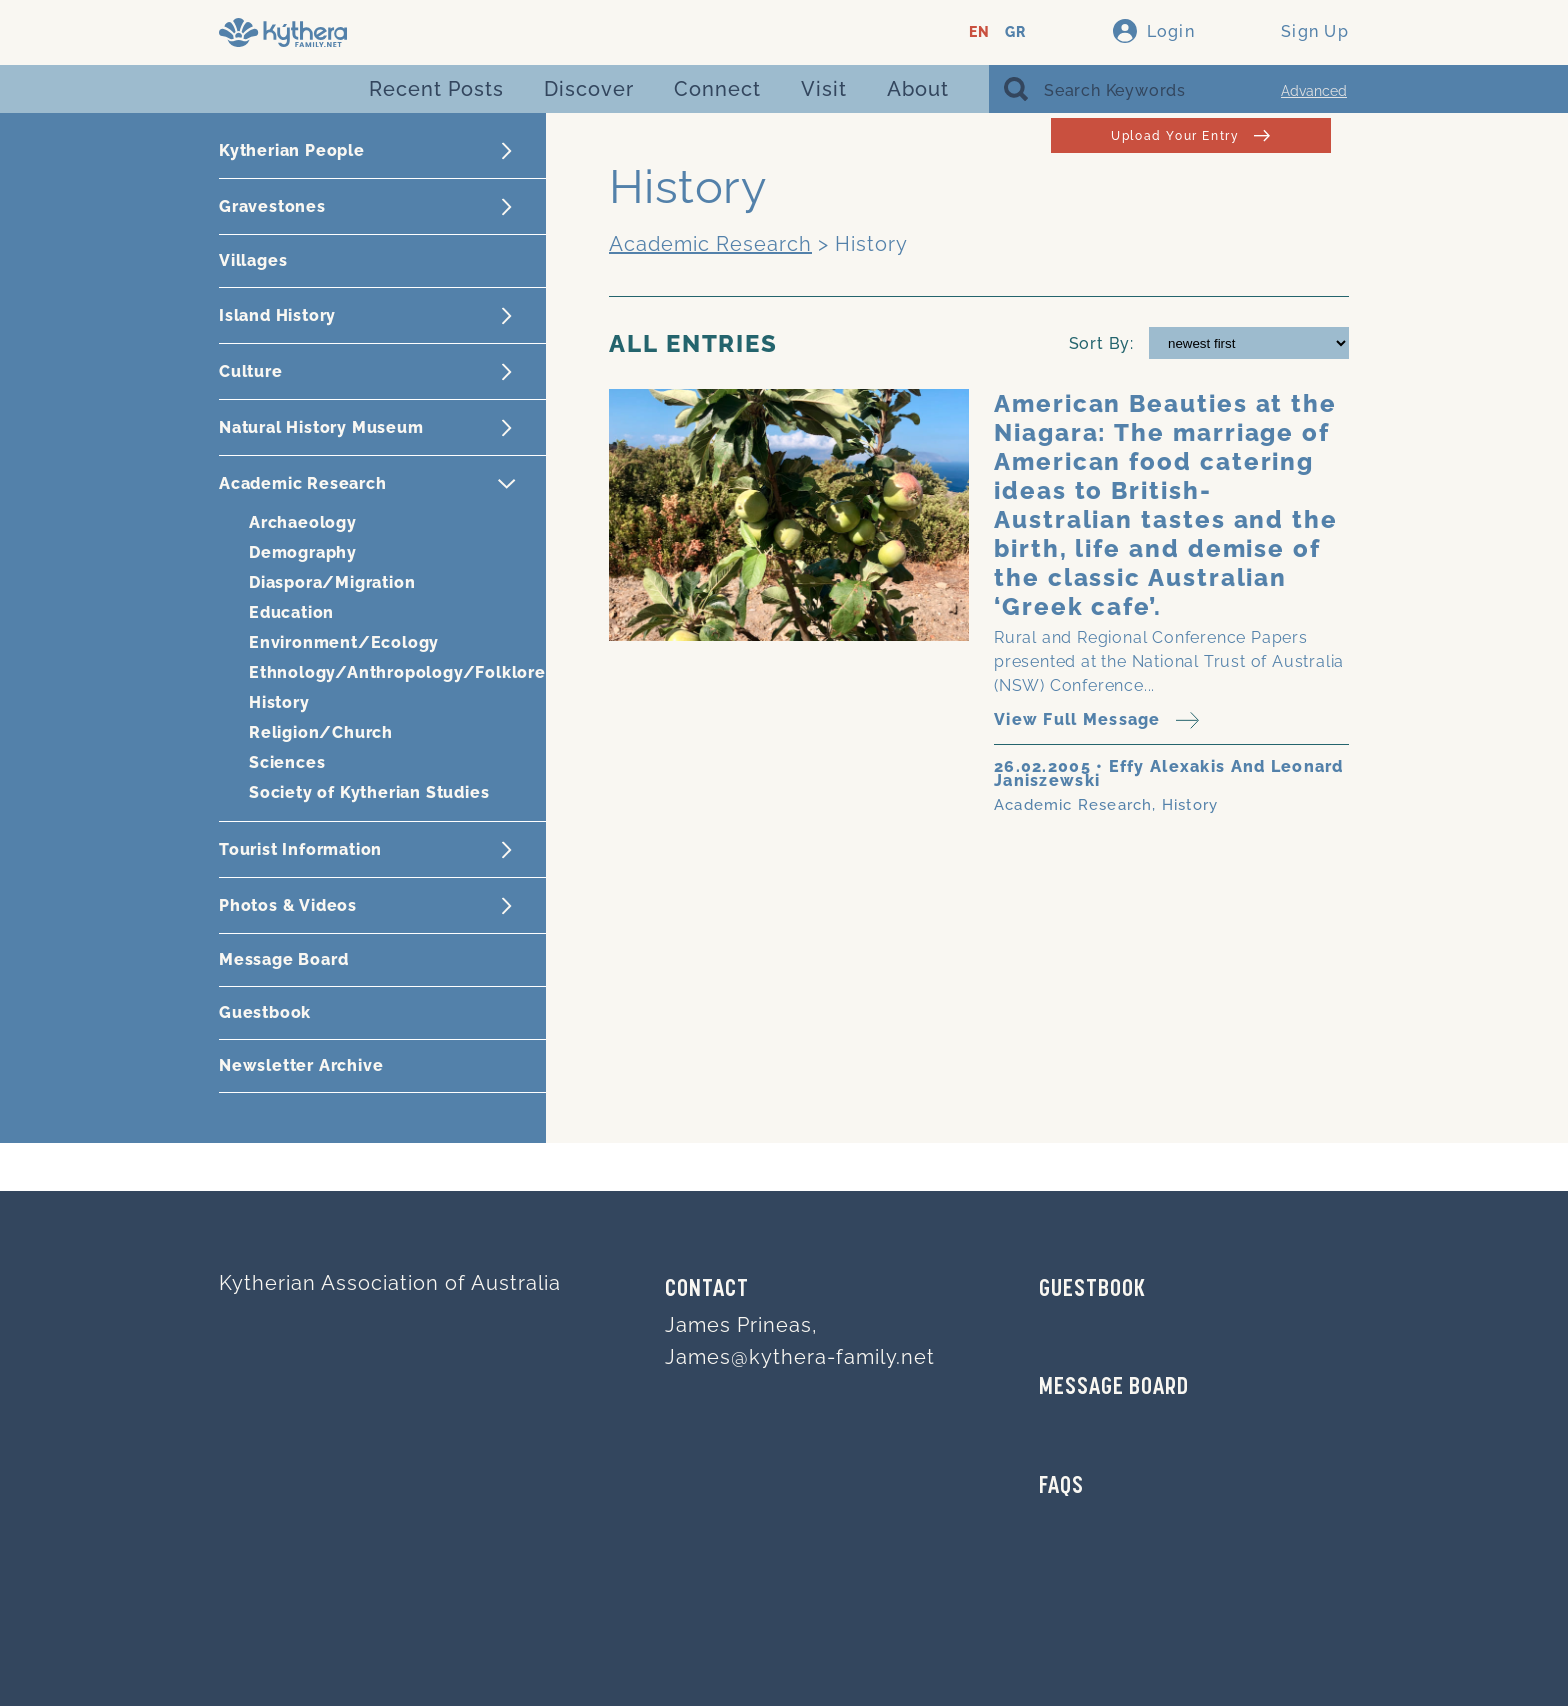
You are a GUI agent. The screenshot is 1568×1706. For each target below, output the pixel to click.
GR (1015, 32)
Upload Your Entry (1190, 135)
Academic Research (710, 244)
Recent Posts (436, 89)
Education (291, 612)
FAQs (1061, 1487)
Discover (589, 89)
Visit (824, 89)
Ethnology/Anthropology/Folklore (397, 672)
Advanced (1314, 91)
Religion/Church (321, 732)
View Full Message (1096, 720)
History (279, 702)
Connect (717, 89)
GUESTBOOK (1092, 1290)
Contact (707, 1290)
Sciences (287, 762)
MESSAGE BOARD (1114, 1388)
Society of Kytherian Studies (369, 792)
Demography (303, 552)
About (918, 89)
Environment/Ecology (344, 642)
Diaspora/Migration (332, 582)
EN (979, 32)
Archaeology (303, 522)
